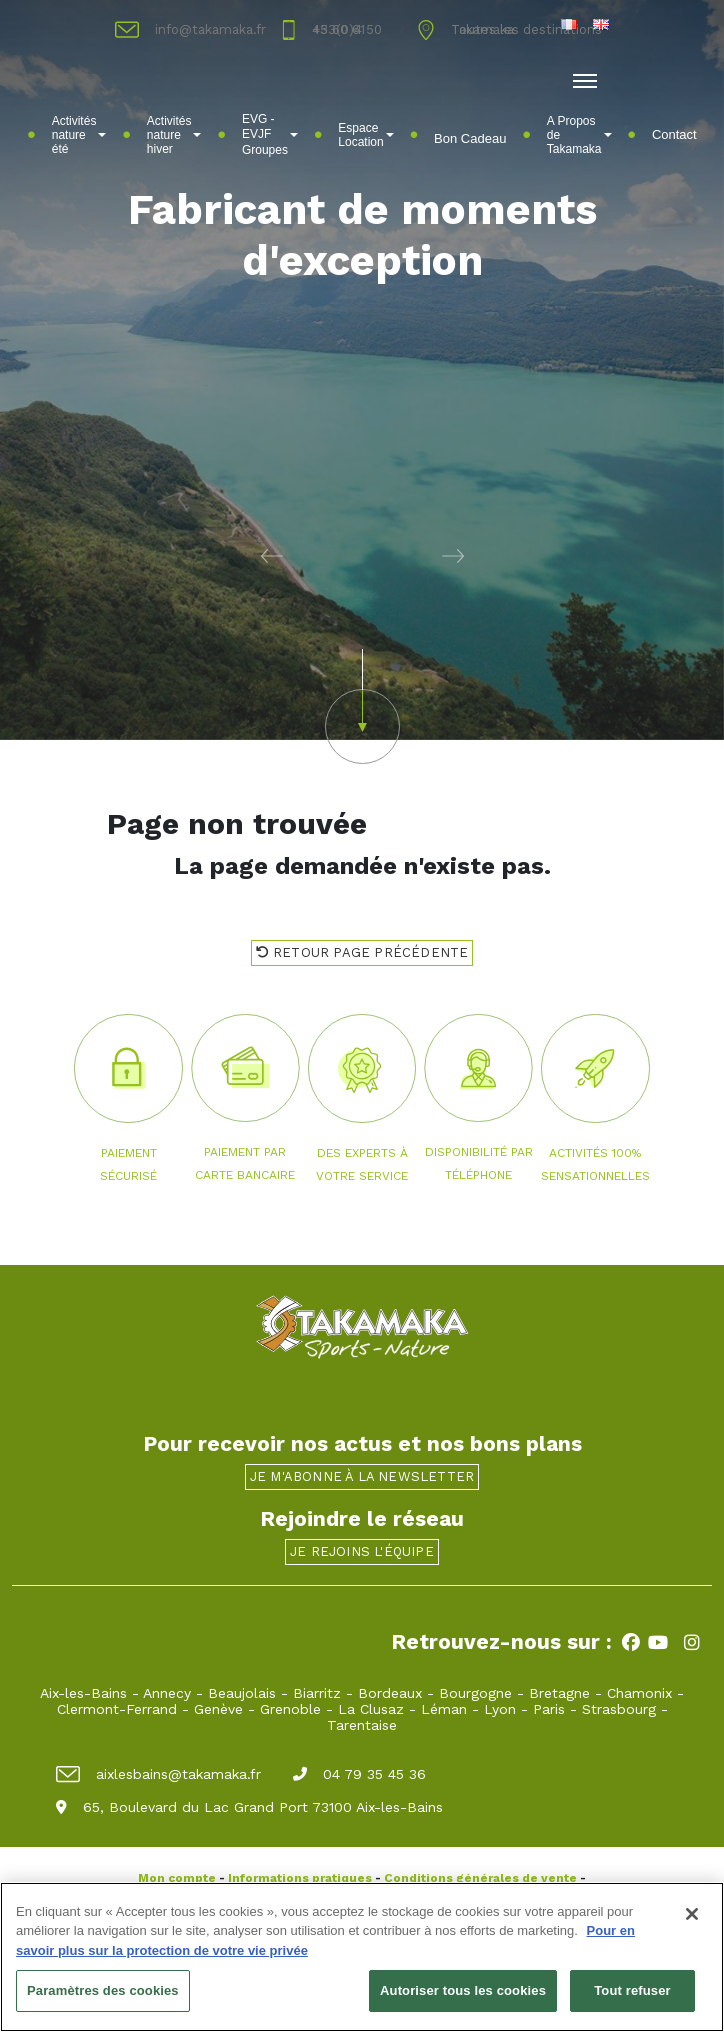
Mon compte (177, 1878)
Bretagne (559, 1693)
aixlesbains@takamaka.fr (158, 1774)
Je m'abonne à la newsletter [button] (362, 1476)
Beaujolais (242, 1693)
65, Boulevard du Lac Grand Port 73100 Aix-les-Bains (249, 1807)
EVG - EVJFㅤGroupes (270, 134)
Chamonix (639, 1693)
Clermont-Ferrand (117, 1709)
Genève (218, 1709)
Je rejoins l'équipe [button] (362, 1551)
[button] (181, 555)
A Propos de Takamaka (579, 135)
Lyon (500, 1709)
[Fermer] (692, 1915)
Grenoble (290, 1709)
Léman (444, 1709)
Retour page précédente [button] (362, 952)
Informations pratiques (300, 1878)
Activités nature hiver (174, 135)
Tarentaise (362, 1725)
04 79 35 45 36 (359, 1774)
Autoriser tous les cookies (463, 1991)
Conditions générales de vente (480, 1878)
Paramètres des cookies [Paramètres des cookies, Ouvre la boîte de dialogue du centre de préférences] (103, 1991)
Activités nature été (79, 135)
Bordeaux (390, 1693)
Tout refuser (632, 1991)
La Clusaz (371, 1709)
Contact (674, 134)
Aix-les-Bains (83, 1693)
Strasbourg (619, 1709)
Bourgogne (475, 1693)
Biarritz (317, 1693)
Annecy (167, 1693)
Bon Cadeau (470, 138)
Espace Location (365, 135)
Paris (549, 1709)
